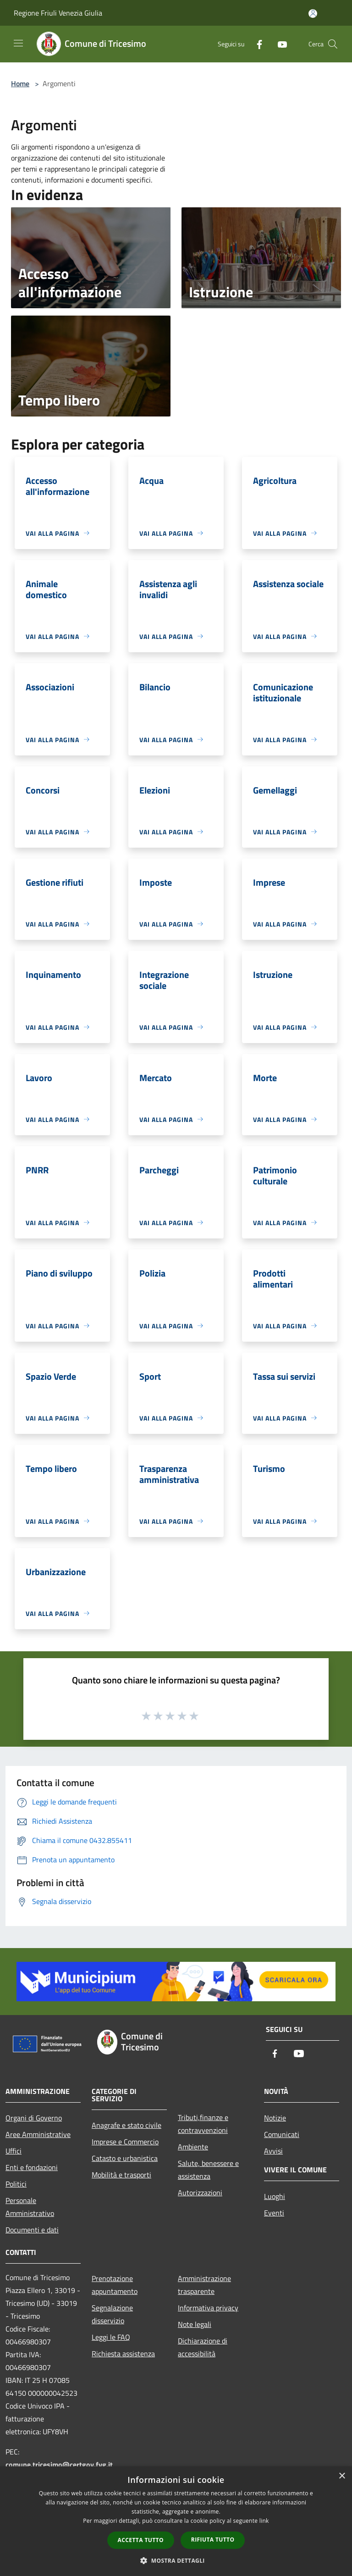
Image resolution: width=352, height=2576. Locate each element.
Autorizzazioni (200, 2192)
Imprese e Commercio (125, 2141)
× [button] (341, 2476)
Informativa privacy (208, 2307)
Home (20, 83)
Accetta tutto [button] (141, 2540)
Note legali (194, 2324)
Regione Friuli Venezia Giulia (58, 12)
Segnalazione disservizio (112, 2314)
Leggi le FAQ (111, 2337)
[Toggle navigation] (18, 43)
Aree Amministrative (38, 2134)
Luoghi (274, 2196)
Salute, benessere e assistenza (208, 2170)
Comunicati (281, 2134)
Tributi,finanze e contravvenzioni (203, 2124)
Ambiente (193, 2146)
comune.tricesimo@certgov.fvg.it (59, 2464)
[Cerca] (332, 44)
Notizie (275, 2117)
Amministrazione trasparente (204, 2285)
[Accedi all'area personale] (312, 13)
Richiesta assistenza (123, 2353)
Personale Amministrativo (30, 2207)
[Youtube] (279, 44)
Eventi (274, 2212)
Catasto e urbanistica (125, 2158)
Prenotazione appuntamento (115, 2285)
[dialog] (176, 2521)
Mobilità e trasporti (121, 2174)
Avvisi (273, 2150)
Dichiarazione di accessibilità (202, 2347)
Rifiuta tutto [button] (213, 2539)
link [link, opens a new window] (264, 2521)
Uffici (14, 2150)
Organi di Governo (34, 2117)
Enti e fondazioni (32, 2167)
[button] (176, 2560)
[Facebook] (256, 44)
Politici (16, 2183)
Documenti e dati (32, 2229)
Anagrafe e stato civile (126, 2125)
